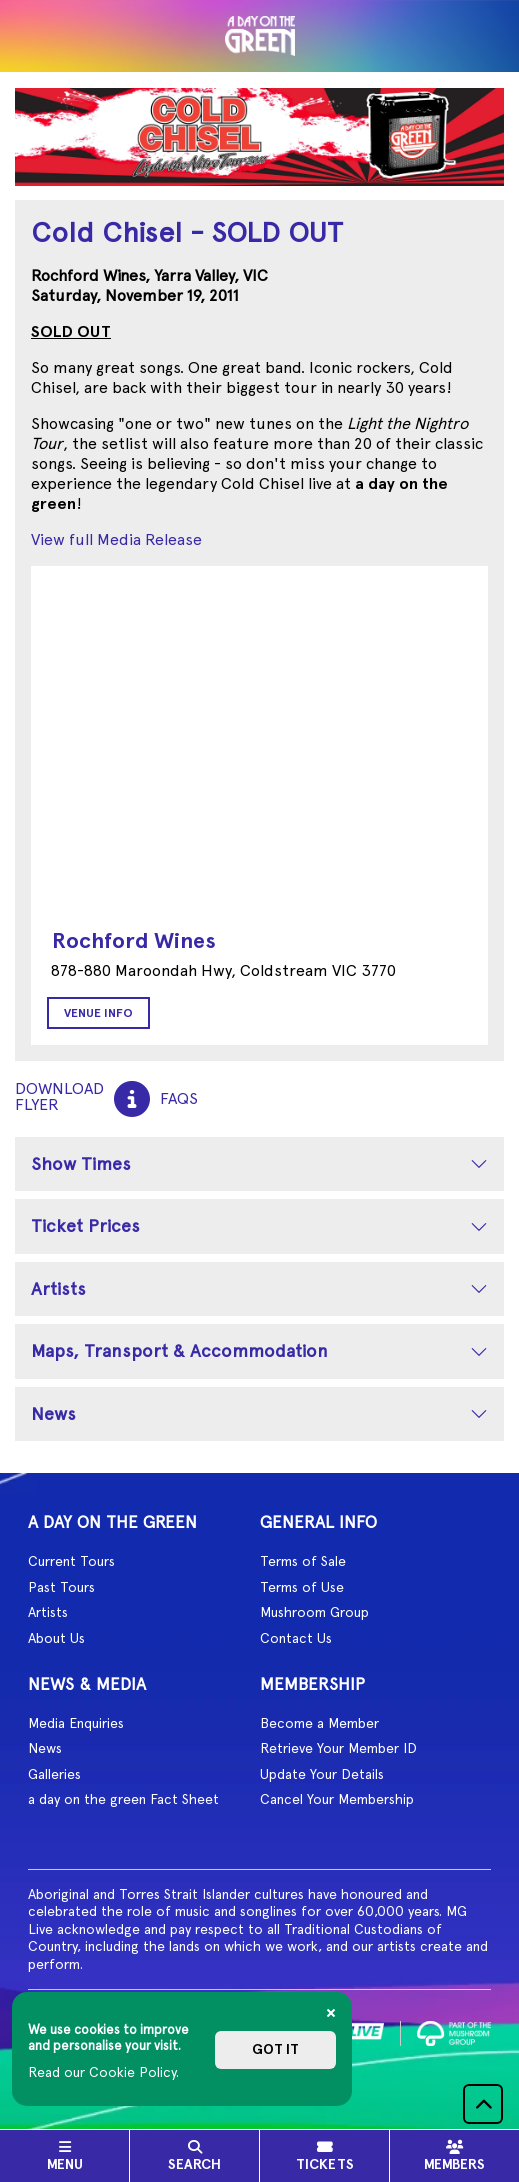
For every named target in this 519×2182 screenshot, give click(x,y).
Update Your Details (322, 1774)
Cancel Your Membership (337, 1799)
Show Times (81, 1163)
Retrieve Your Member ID (338, 1748)
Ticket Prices (85, 1225)
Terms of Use (302, 1587)
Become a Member (319, 1723)
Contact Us (296, 1638)
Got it (275, 2049)
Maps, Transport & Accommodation (179, 1350)
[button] (483, 2104)
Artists (58, 1288)
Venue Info (98, 1013)
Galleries (54, 1774)
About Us (56, 1638)
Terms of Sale (303, 1561)
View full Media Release (116, 539)
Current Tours (71, 1561)
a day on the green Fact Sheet (123, 1799)
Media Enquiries (76, 1723)
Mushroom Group (314, 1612)
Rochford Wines (134, 940)
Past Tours (61, 1587)
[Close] (331, 2013)
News (53, 1413)
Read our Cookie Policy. (103, 2072)
